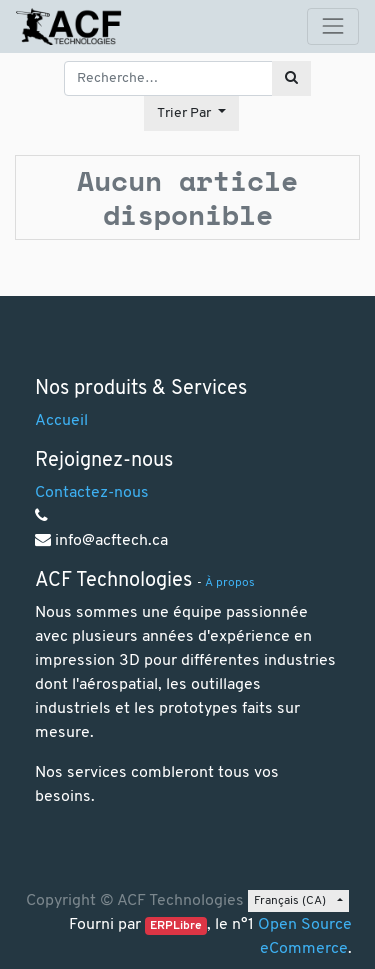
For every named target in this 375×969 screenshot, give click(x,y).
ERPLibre (176, 926)
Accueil (61, 421)
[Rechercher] (291, 78)
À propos (230, 583)
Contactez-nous (92, 493)
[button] (191, 113)
